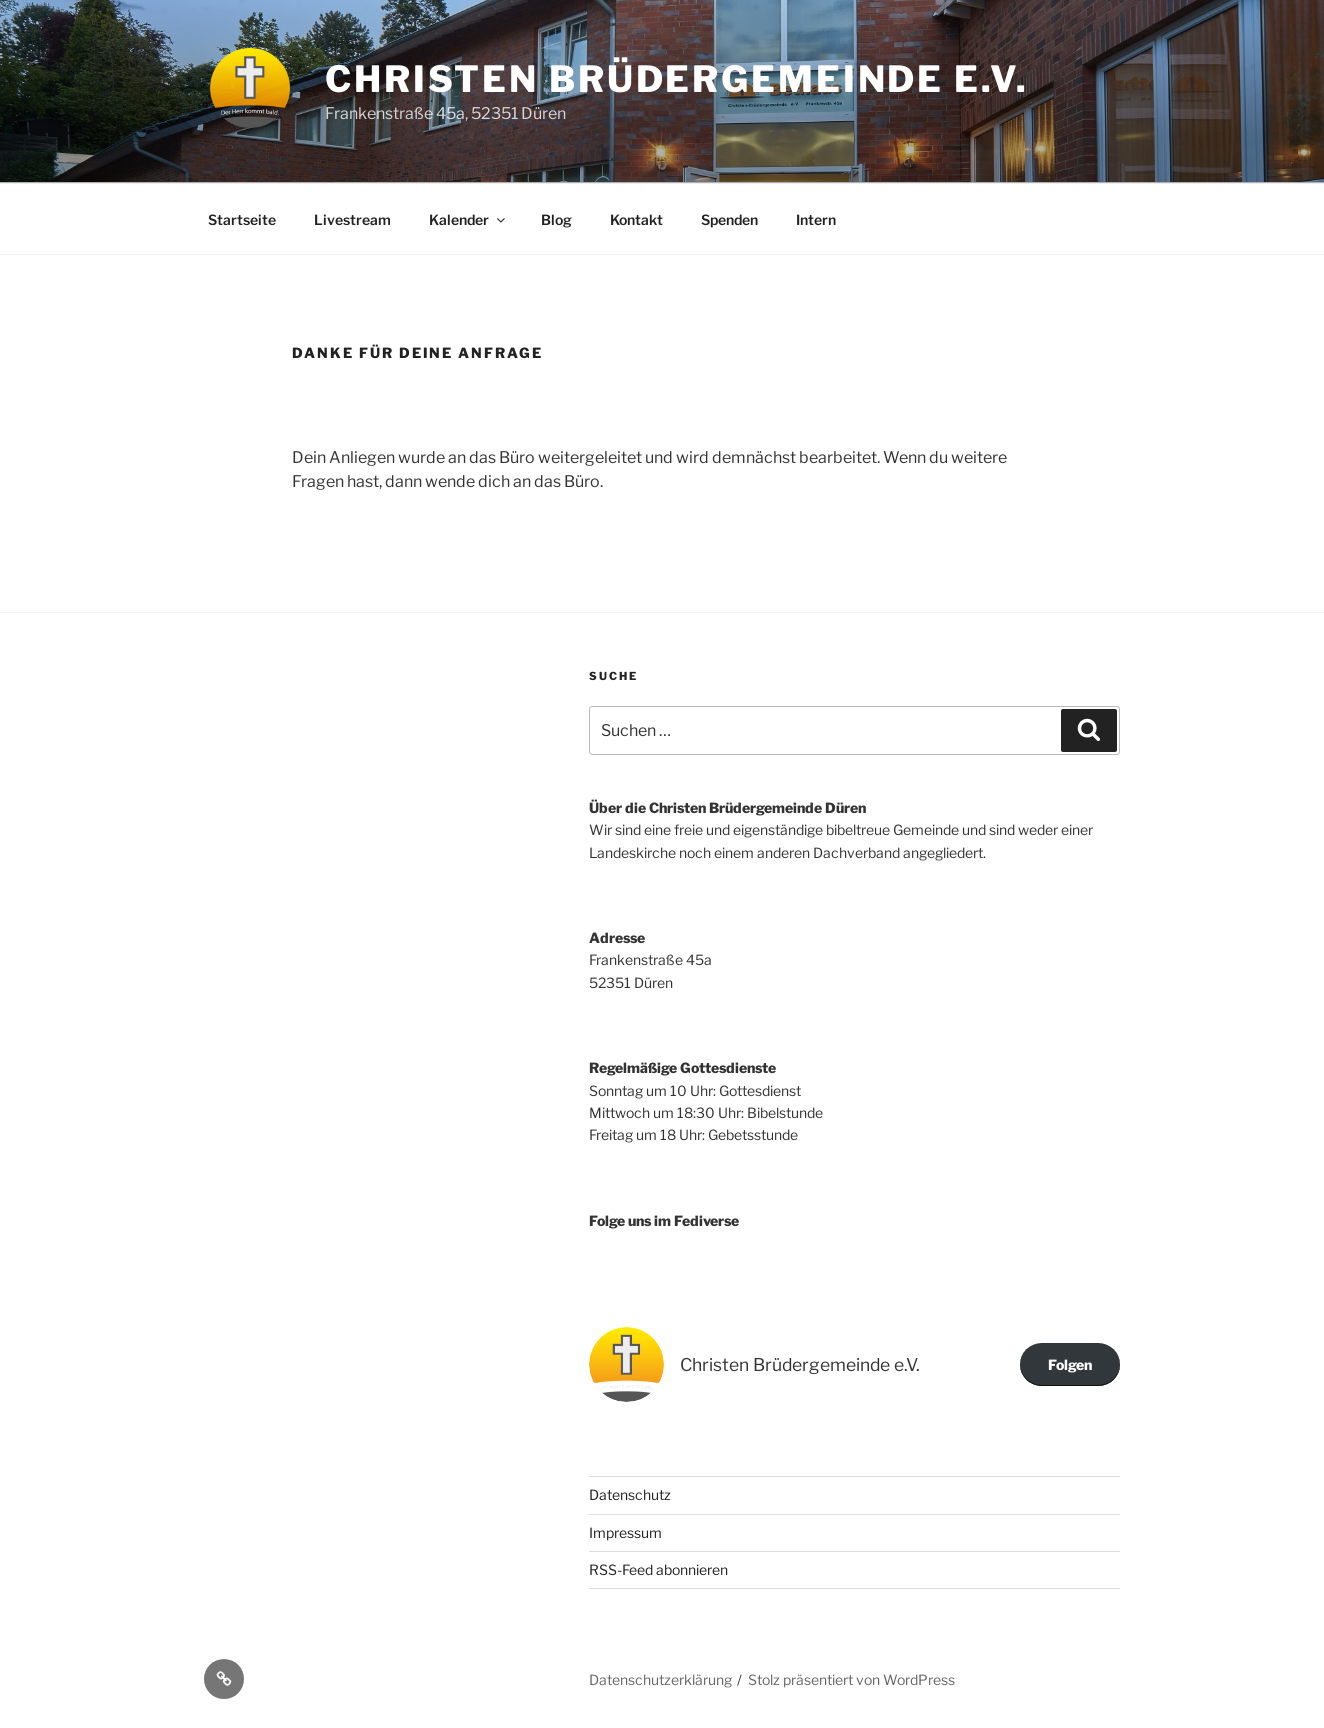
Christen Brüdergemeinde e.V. (677, 79)
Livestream (352, 219)
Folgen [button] (1070, 1364)
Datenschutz (630, 1494)
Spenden (729, 219)
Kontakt (636, 219)
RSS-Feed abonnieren (658, 1569)
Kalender (468, 219)
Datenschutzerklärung (660, 1679)
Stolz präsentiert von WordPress (851, 1679)
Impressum (625, 1532)
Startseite (242, 219)
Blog (556, 219)
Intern (816, 219)
